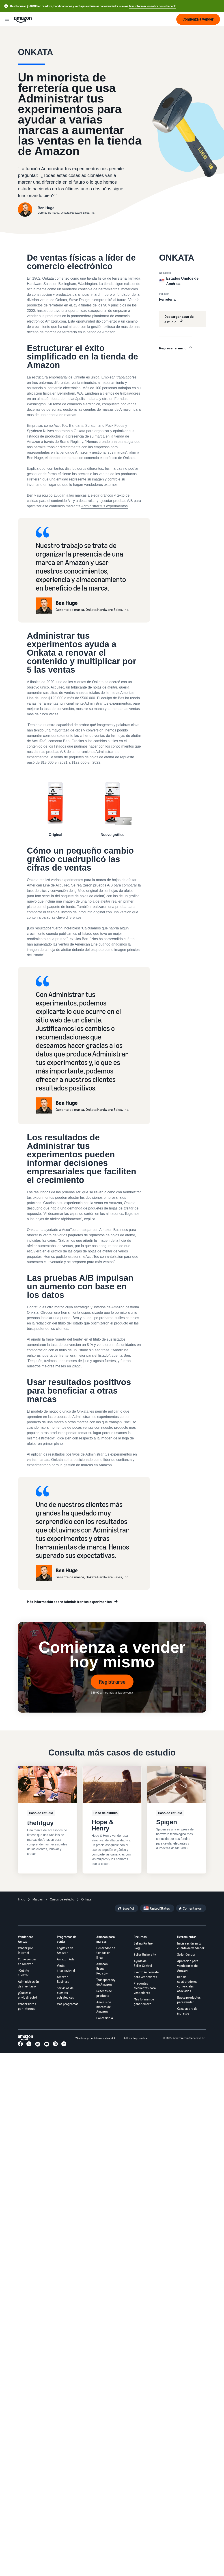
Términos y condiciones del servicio (95, 2038)
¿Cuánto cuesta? (23, 1972)
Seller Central (186, 1954)
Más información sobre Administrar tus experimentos (69, 1601)
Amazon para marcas (105, 1939)
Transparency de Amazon (105, 1982)
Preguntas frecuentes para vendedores (145, 1988)
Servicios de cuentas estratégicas (65, 1992)
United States (160, 1908)
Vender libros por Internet (27, 2006)
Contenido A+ (105, 2018)
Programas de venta (66, 1939)
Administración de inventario (28, 1984)
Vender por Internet (25, 1950)
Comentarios (192, 1908)
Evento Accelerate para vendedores (146, 1974)
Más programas (67, 2004)
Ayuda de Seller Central (143, 1963)
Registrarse (112, 1682)
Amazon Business (63, 1979)
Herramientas (186, 1937)
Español (128, 1908)
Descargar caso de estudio (179, 319)
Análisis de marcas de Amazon (103, 2006)
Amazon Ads (65, 1959)
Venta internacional (66, 1968)
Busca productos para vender (189, 2000)
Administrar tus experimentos (104, 506)
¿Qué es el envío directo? (27, 1995)
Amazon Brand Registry (102, 1968)
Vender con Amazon (26, 1939)
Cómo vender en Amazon (27, 1961)
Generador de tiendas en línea (105, 1952)
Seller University (145, 1954)
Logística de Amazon (65, 1950)
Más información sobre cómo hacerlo (152, 6)
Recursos (140, 1937)
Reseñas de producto (104, 1993)
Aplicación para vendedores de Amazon (187, 1965)
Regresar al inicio (173, 348)
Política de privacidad (136, 2038)
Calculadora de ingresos (187, 2011)
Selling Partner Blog (144, 1945)
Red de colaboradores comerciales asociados (187, 1984)
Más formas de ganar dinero (144, 2001)
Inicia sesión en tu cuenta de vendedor (191, 1945)
